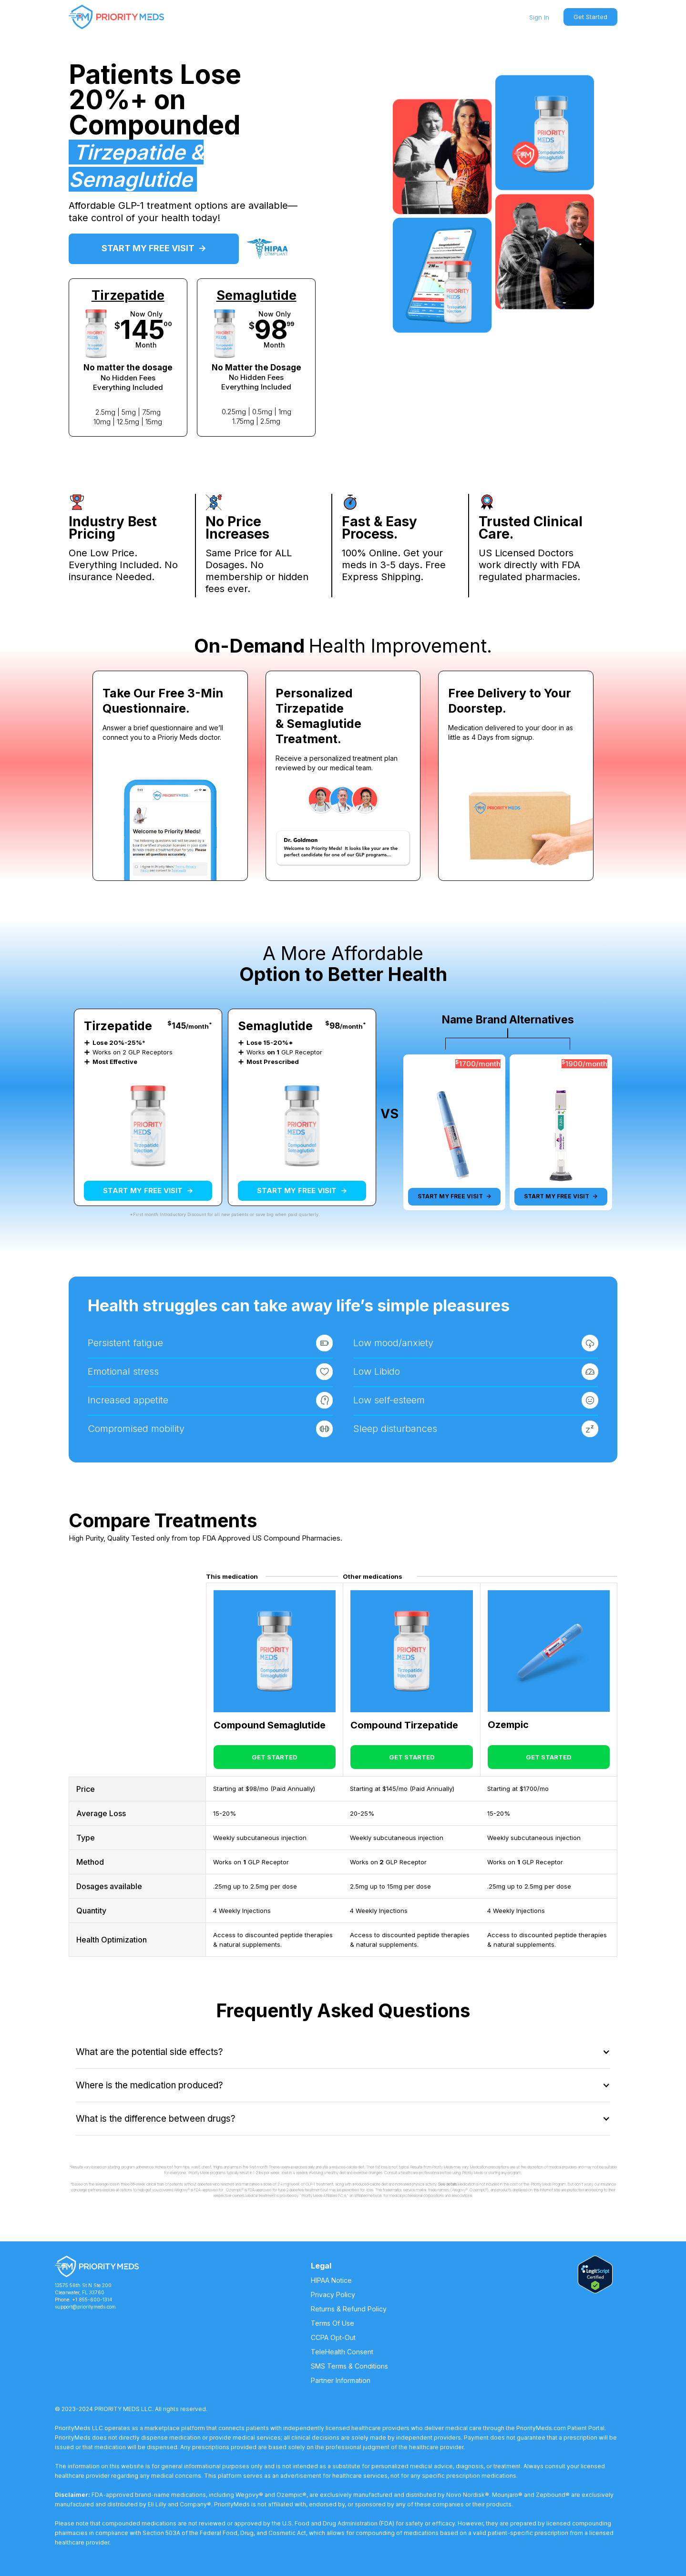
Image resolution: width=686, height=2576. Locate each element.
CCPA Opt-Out (333, 2337)
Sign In (539, 17)
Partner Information (340, 2380)
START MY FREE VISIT (154, 248)
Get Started (590, 16)
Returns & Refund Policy (349, 2309)
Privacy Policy (333, 2294)
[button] (343, 2052)
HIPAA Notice (331, 2280)
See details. (448, 2184)
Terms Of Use (332, 2323)
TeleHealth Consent (342, 2352)
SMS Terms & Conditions (349, 2366)
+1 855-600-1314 (92, 2299)
